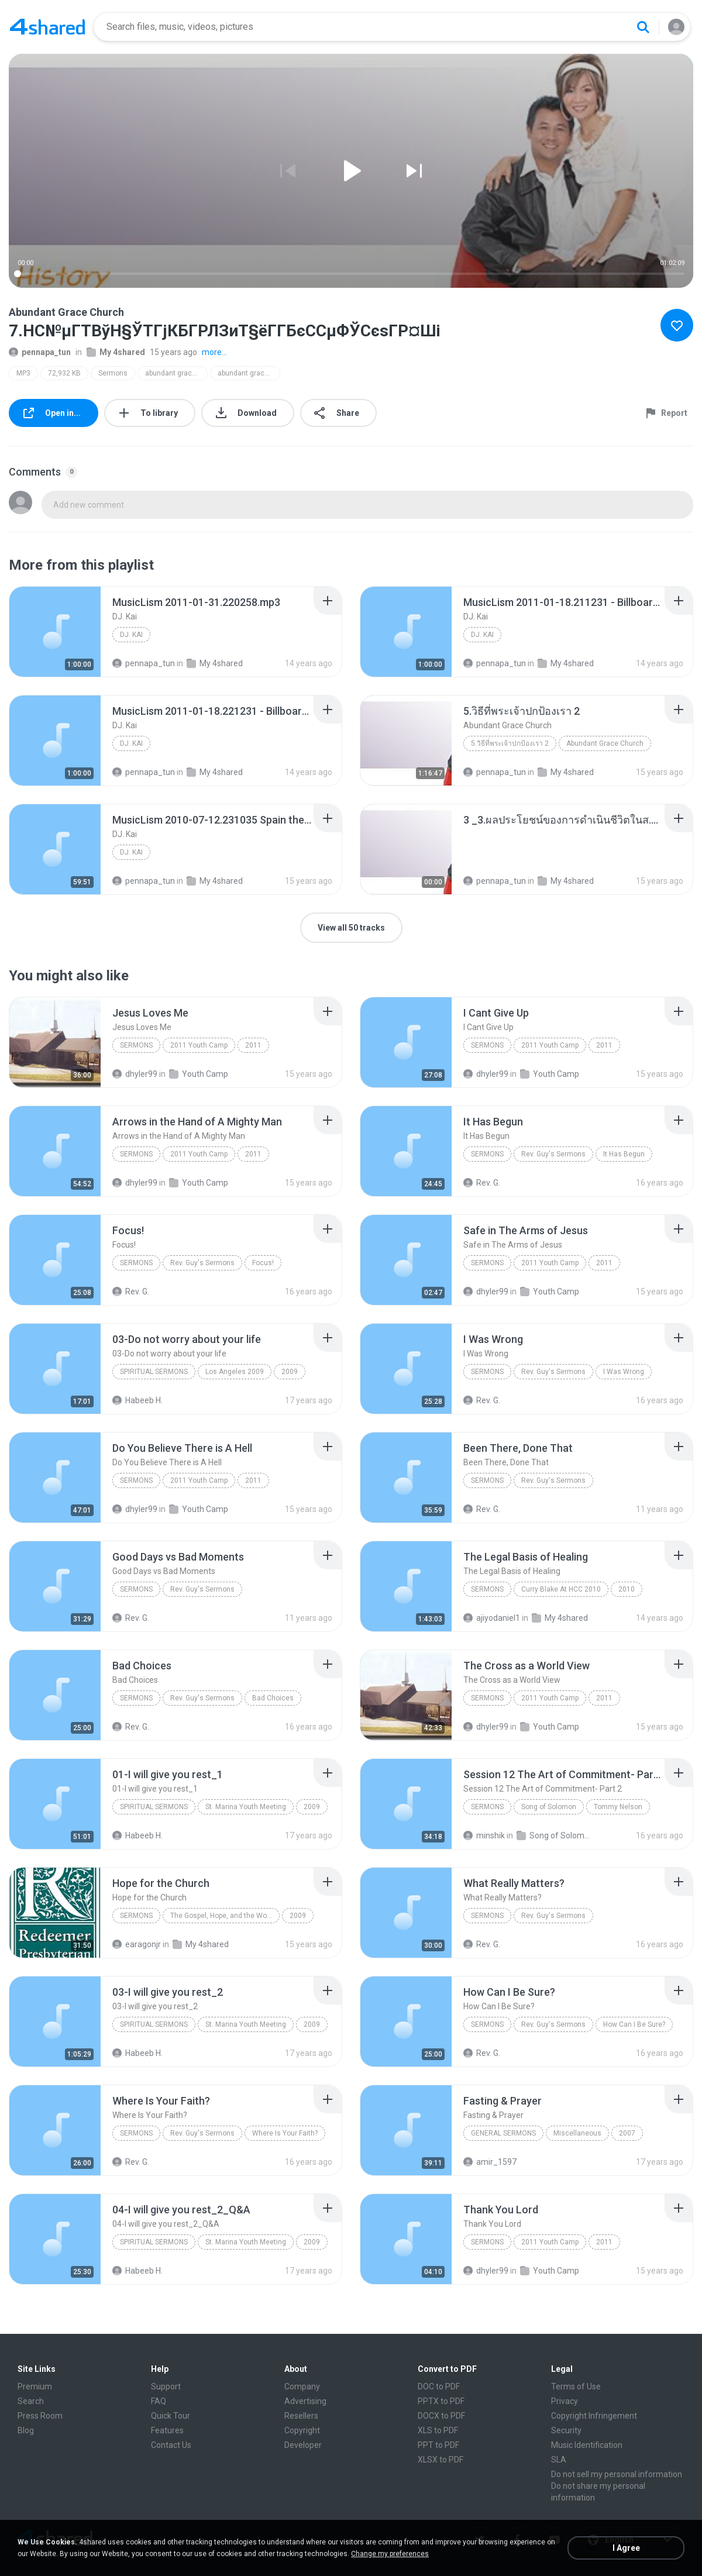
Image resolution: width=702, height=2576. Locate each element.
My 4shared (116, 352)
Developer (303, 2445)
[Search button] (643, 27)
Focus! (263, 1263)
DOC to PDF (439, 2386)
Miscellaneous (577, 2133)
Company (302, 2386)
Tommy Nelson (618, 1807)
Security (566, 2430)
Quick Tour (170, 2415)
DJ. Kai (131, 635)
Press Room (40, 2415)
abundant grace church (176, 373)
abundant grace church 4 (249, 373)
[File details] (55, 632)
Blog (26, 2430)
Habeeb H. (137, 1400)
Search (31, 2401)
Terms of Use (576, 2386)
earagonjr (136, 1944)
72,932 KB (64, 373)
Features (167, 2430)
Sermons (113, 373)
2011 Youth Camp (199, 1045)
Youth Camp (198, 1074)
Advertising (305, 2401)
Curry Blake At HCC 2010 (561, 1589)
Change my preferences (390, 2554)
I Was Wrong (623, 1372)
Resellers (301, 2415)
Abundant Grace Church (605, 743)
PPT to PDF (438, 2445)
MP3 (23, 373)
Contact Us (171, 2445)
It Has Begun (624, 1154)
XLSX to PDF (440, 2459)
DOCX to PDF (441, 2415)
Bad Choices (273, 1698)
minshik (484, 1835)
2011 (253, 1045)
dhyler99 (134, 1074)
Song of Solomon (548, 1807)
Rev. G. (481, 1182)
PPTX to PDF (441, 2401)
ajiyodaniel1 (491, 1618)
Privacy (564, 2401)
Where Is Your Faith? (285, 2133)
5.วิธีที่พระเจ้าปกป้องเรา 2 (510, 743)
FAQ (158, 2401)
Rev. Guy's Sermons (553, 1154)
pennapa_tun (40, 352)
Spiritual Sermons (154, 1372)
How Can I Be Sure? (634, 2024)
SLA (558, 2459)
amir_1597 (490, 2162)
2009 (289, 1372)
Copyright (302, 2430)
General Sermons (503, 2133)
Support (166, 2386)
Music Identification (586, 2445)
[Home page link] (47, 27)
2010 (626, 1589)
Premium (35, 2386)
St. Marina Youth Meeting (245, 1807)
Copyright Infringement (594, 2415)
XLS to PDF (438, 2430)
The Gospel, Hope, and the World (222, 1916)
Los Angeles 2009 (234, 1372)
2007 (627, 2133)
